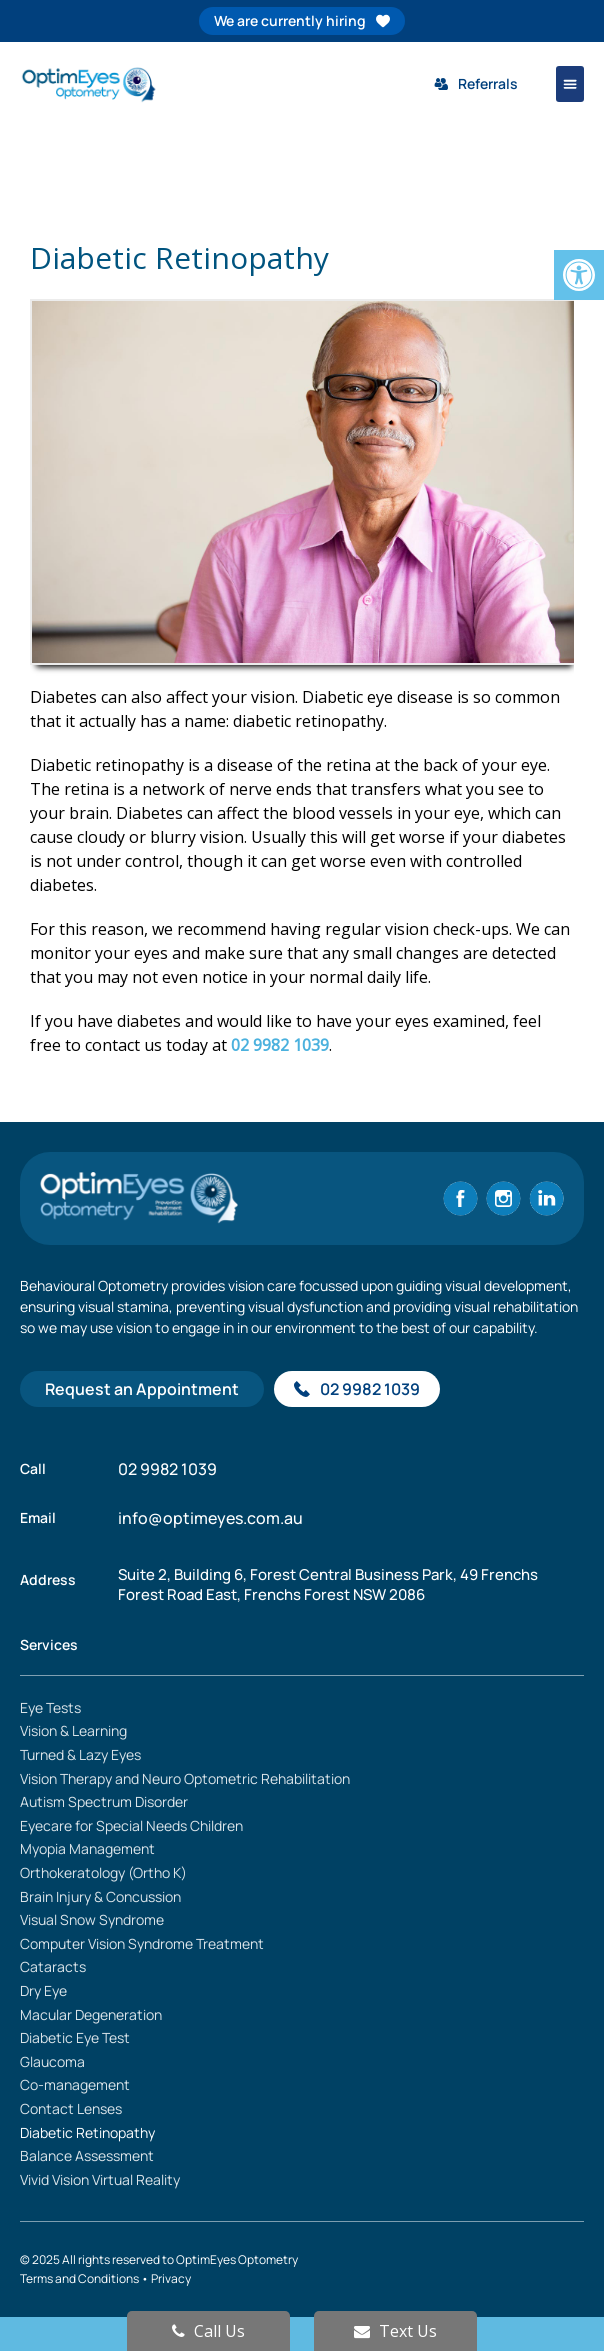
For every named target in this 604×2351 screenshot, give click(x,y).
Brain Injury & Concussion (100, 1896)
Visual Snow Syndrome (92, 1919)
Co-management (75, 2084)
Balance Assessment (87, 2155)
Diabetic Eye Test (75, 2037)
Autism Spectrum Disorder (104, 1801)
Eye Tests (50, 1707)
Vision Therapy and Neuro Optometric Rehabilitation (185, 1778)
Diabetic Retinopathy (87, 2132)
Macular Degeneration (91, 2014)
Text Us (395, 2331)
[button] (570, 84)
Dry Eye (43, 1990)
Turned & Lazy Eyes (80, 1754)
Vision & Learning (73, 1730)
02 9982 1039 (280, 1045)
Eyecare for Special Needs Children (131, 1825)
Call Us (208, 2331)
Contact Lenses (71, 2108)
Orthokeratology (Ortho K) (103, 1872)
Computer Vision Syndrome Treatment (142, 1943)
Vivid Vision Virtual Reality (100, 2179)
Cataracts (53, 1966)
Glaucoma (52, 2061)
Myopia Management (87, 1848)
